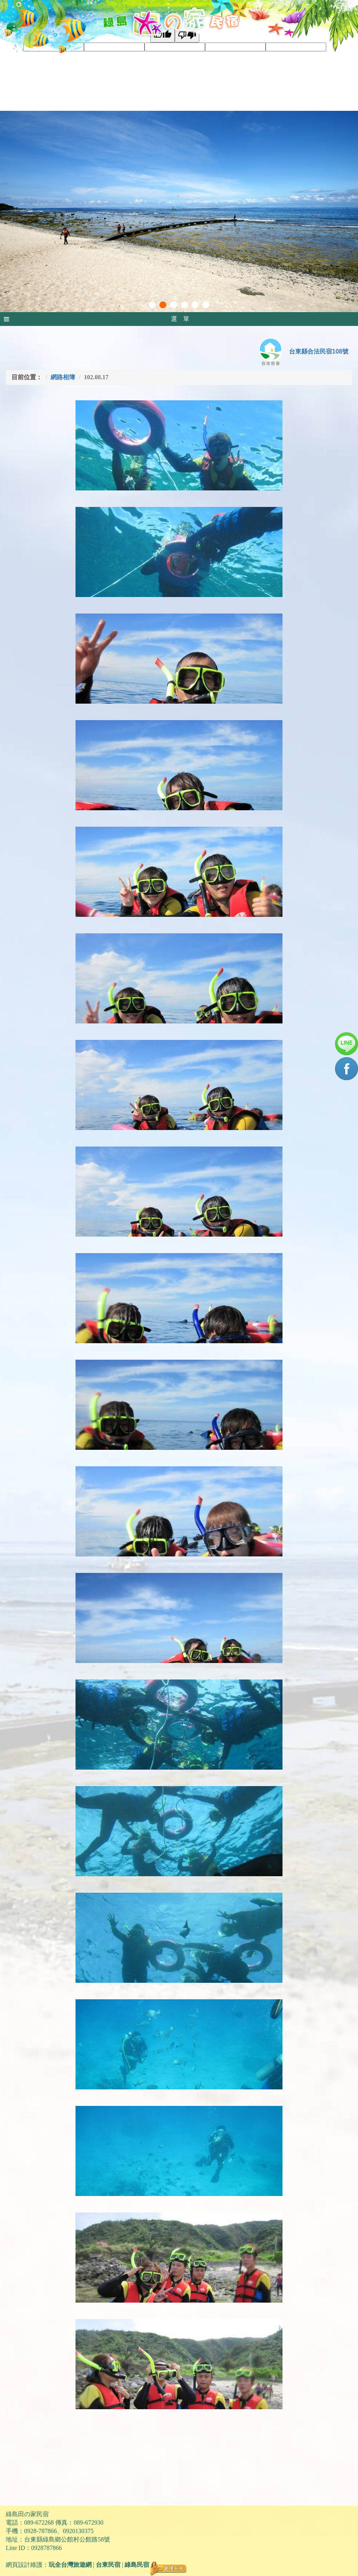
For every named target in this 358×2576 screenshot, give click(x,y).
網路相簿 (63, 377)
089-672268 (39, 2522)
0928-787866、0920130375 (59, 2531)
